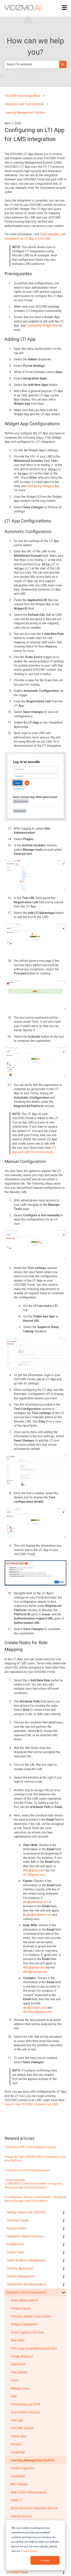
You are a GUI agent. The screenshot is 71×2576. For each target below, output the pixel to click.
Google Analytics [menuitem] (22, 2356)
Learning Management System (25, 112)
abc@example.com (35, 1902)
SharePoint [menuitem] (18, 2364)
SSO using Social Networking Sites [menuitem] (34, 2348)
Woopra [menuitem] (16, 2444)
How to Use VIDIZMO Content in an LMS (31, 2104)
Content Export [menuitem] (20, 2308)
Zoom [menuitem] (14, 2380)
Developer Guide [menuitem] (17, 2220)
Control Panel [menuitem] (15, 2252)
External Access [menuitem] (21, 2516)
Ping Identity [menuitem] (19, 2372)
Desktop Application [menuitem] (19, 2268)
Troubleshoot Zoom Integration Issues (27, 2170)
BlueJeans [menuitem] (18, 2340)
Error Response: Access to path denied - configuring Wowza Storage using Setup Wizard (35, 2198)
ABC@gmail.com (34, 1870)
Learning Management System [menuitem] (33, 2460)
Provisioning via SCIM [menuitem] (25, 2404)
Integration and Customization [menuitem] (26, 2292)
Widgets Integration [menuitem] (24, 2324)
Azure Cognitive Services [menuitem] (27, 2332)
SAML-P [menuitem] (16, 2500)
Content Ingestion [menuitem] (22, 2468)
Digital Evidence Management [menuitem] (26, 2260)
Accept (45, 2560)
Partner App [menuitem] (18, 2436)
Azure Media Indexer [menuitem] (24, 2300)
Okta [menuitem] (14, 2396)
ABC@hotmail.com (35, 1972)
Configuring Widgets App (43, 486)
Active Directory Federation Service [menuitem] (34, 2508)
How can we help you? (35, 46)
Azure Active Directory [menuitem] (25, 2412)
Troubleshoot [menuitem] (15, 2244)
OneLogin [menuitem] (17, 2420)
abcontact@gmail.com (37, 2012)
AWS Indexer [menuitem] (19, 2484)
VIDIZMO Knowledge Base (22, 96)
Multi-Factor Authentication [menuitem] (28, 2492)
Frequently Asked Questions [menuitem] (25, 2236)
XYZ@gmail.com (34, 1874)
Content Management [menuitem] (20, 2276)
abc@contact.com (34, 2007)
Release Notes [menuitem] (16, 2228)
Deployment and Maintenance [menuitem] (26, 2284)
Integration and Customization (24, 104)
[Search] (62, 64)
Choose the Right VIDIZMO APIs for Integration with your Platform (35, 2158)
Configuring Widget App (42, 325)
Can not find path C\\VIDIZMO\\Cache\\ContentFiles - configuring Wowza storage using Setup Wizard (33, 2183)
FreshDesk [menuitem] (18, 2476)
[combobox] (32, 64)
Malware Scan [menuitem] (20, 2388)
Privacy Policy (29, 2550)
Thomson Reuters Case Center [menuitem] (31, 2316)
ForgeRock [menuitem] (18, 2452)
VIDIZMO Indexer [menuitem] (22, 2428)
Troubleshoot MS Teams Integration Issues (30, 2146)
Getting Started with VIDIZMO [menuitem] (26, 2212)
